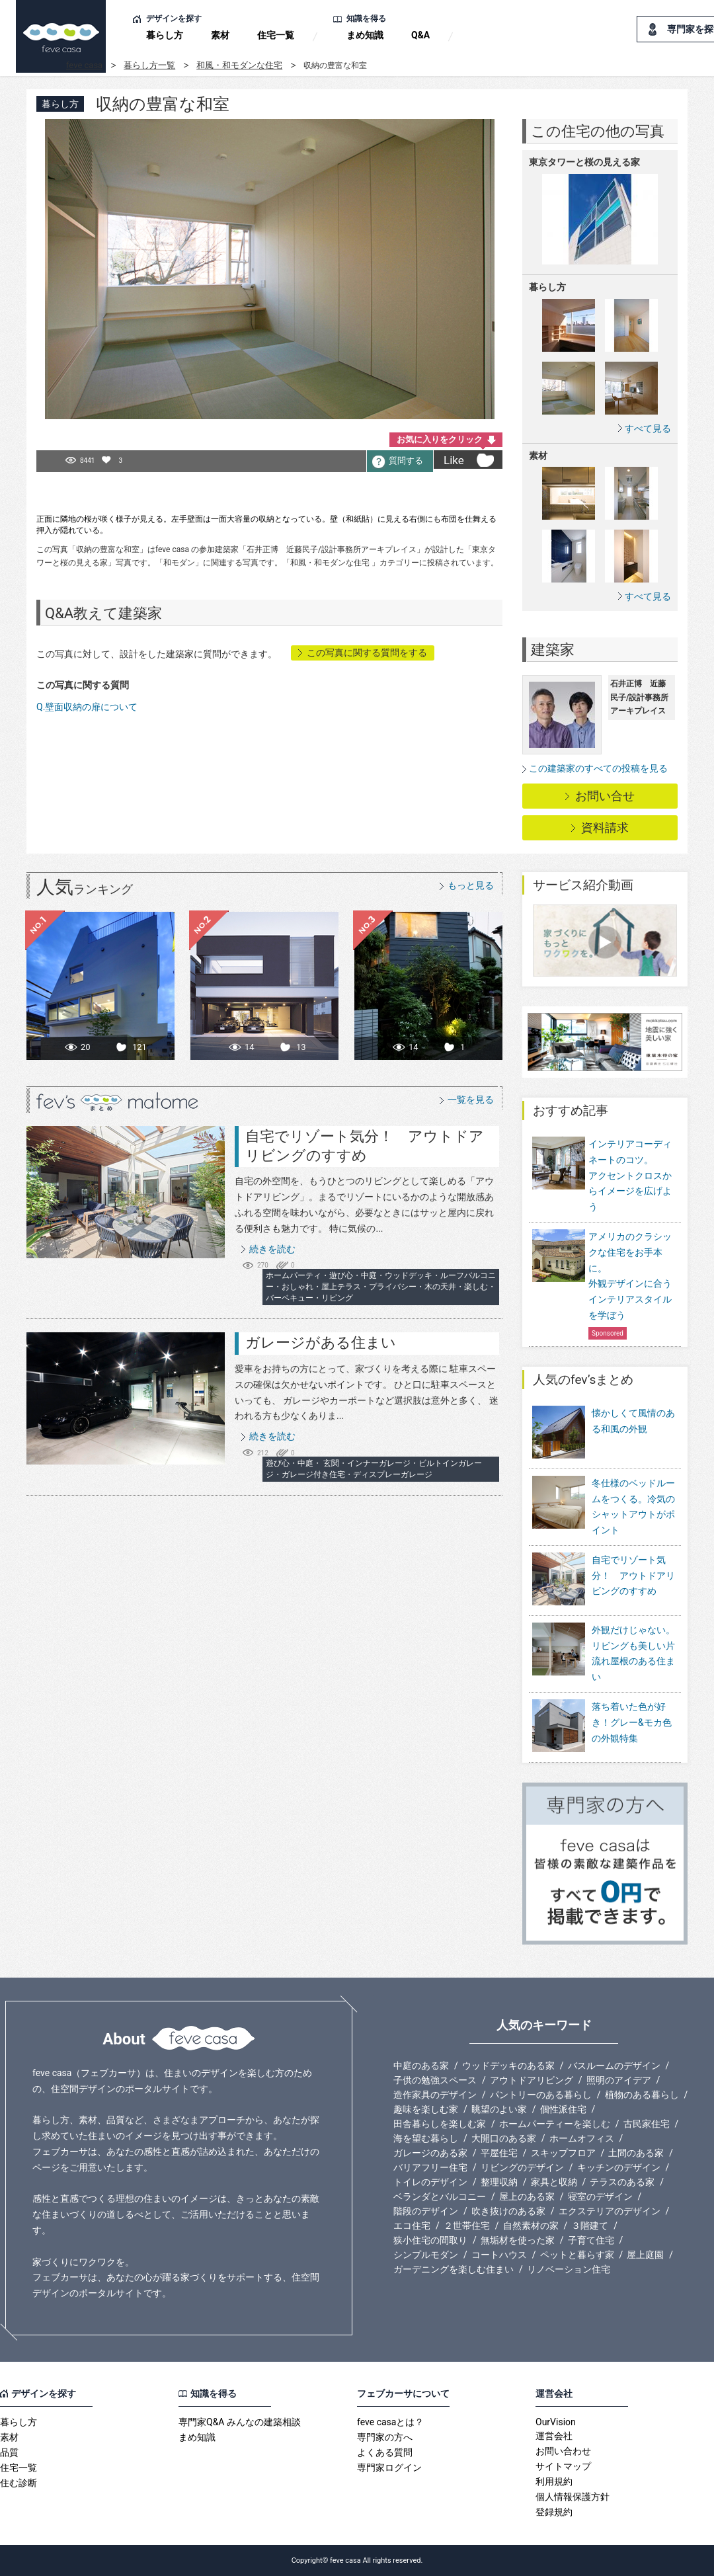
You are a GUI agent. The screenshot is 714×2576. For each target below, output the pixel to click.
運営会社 (554, 2436)
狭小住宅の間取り (430, 2240)
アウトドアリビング (531, 2080)
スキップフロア (563, 2153)
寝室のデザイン (600, 2196)
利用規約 (554, 2481)
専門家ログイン (389, 2467)
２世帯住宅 (467, 2225)
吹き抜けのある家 (508, 2211)
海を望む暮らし (425, 2138)
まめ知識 (364, 35)
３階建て (589, 2225)
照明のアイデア (618, 2080)
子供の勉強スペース (435, 2080)
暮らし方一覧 (149, 65)
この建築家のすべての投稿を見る (598, 768)
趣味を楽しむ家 (425, 2109)
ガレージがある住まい (320, 1342)
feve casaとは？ (390, 2422)
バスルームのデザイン (614, 2065)
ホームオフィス (581, 2138)
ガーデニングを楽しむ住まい (453, 2269)
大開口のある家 (503, 2138)
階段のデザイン (425, 2211)
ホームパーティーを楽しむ (554, 2123)
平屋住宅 (499, 2153)
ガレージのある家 (430, 2153)
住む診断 (18, 2482)
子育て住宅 (591, 2240)
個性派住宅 (563, 2109)
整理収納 (499, 2182)
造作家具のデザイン (435, 2094)
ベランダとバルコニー (439, 2196)
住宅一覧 (275, 35)
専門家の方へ (385, 2437)
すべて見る (648, 428)
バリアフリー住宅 (430, 2167)
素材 (220, 35)
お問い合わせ (563, 2451)
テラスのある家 (622, 2182)
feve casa (84, 65)
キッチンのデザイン (618, 2167)
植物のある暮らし (642, 2094)
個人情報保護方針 (573, 2496)
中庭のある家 (421, 2065)
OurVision (556, 2422)
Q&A (420, 35)
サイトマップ (563, 2466)
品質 (9, 2452)
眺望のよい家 (499, 2109)
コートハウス (499, 2254)
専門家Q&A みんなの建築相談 (239, 2422)
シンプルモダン (425, 2254)
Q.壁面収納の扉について (87, 707)
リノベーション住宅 (568, 2269)
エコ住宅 (411, 2225)
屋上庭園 (645, 2254)
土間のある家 (636, 2153)
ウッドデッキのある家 (508, 2065)
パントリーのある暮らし (541, 2094)
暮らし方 (164, 35)
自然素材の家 (531, 2225)
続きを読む (272, 1249)
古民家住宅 (646, 2123)
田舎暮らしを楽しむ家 (439, 2123)
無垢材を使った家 (518, 2240)
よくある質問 (385, 2452)
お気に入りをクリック (440, 439)
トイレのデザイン (430, 2182)
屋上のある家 (527, 2196)
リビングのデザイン (522, 2167)
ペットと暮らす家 (577, 2254)
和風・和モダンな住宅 (239, 65)
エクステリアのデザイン (609, 2211)
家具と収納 (554, 2182)
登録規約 (554, 2512)
